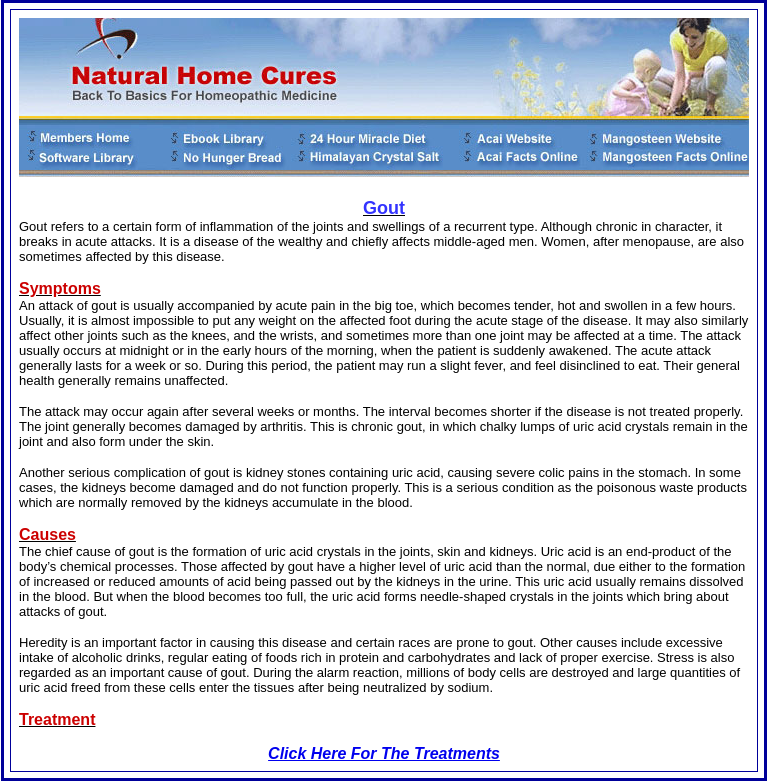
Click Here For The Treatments (384, 753)
